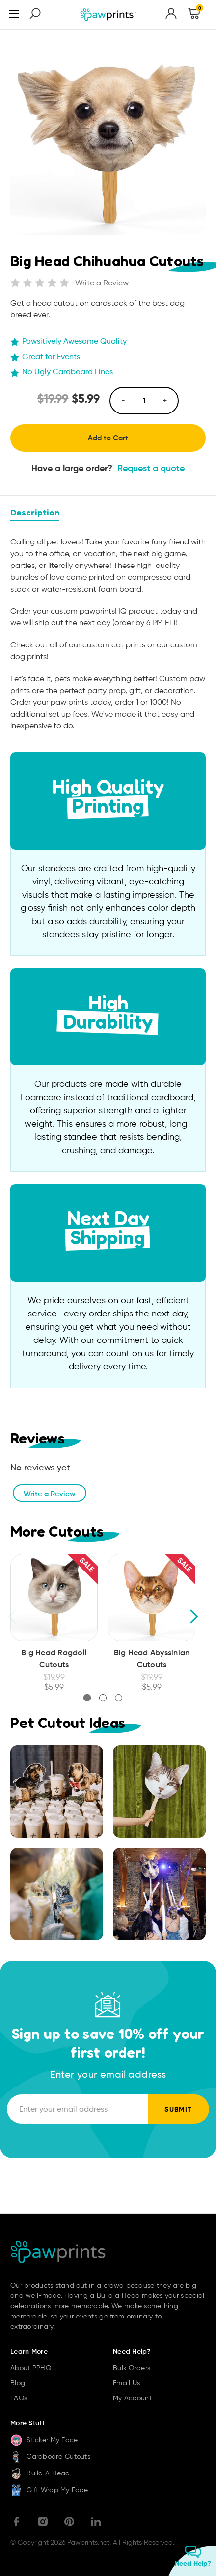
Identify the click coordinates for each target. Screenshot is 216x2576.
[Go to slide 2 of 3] (103, 1697)
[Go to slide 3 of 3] (118, 1697)
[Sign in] (171, 15)
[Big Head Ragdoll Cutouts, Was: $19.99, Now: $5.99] (54, 1597)
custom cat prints (113, 644)
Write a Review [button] (102, 282)
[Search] (35, 15)
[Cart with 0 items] (194, 15)
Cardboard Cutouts (50, 2456)
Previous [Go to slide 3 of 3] (13, 1616)
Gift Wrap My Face (49, 2490)
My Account (132, 2398)
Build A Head (40, 2473)
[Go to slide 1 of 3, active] (87, 1697)
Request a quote (151, 468)
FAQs (18, 2398)
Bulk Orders (131, 2367)
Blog (17, 2383)
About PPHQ (30, 2367)
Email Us (126, 2383)
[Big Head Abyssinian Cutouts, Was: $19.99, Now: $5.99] (151, 1597)
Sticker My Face (44, 2440)
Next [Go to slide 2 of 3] (193, 1616)
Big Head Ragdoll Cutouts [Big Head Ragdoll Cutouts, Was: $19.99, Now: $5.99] (54, 1658)
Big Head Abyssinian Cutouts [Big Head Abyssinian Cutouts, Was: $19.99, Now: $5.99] (152, 1658)
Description (34, 512)
